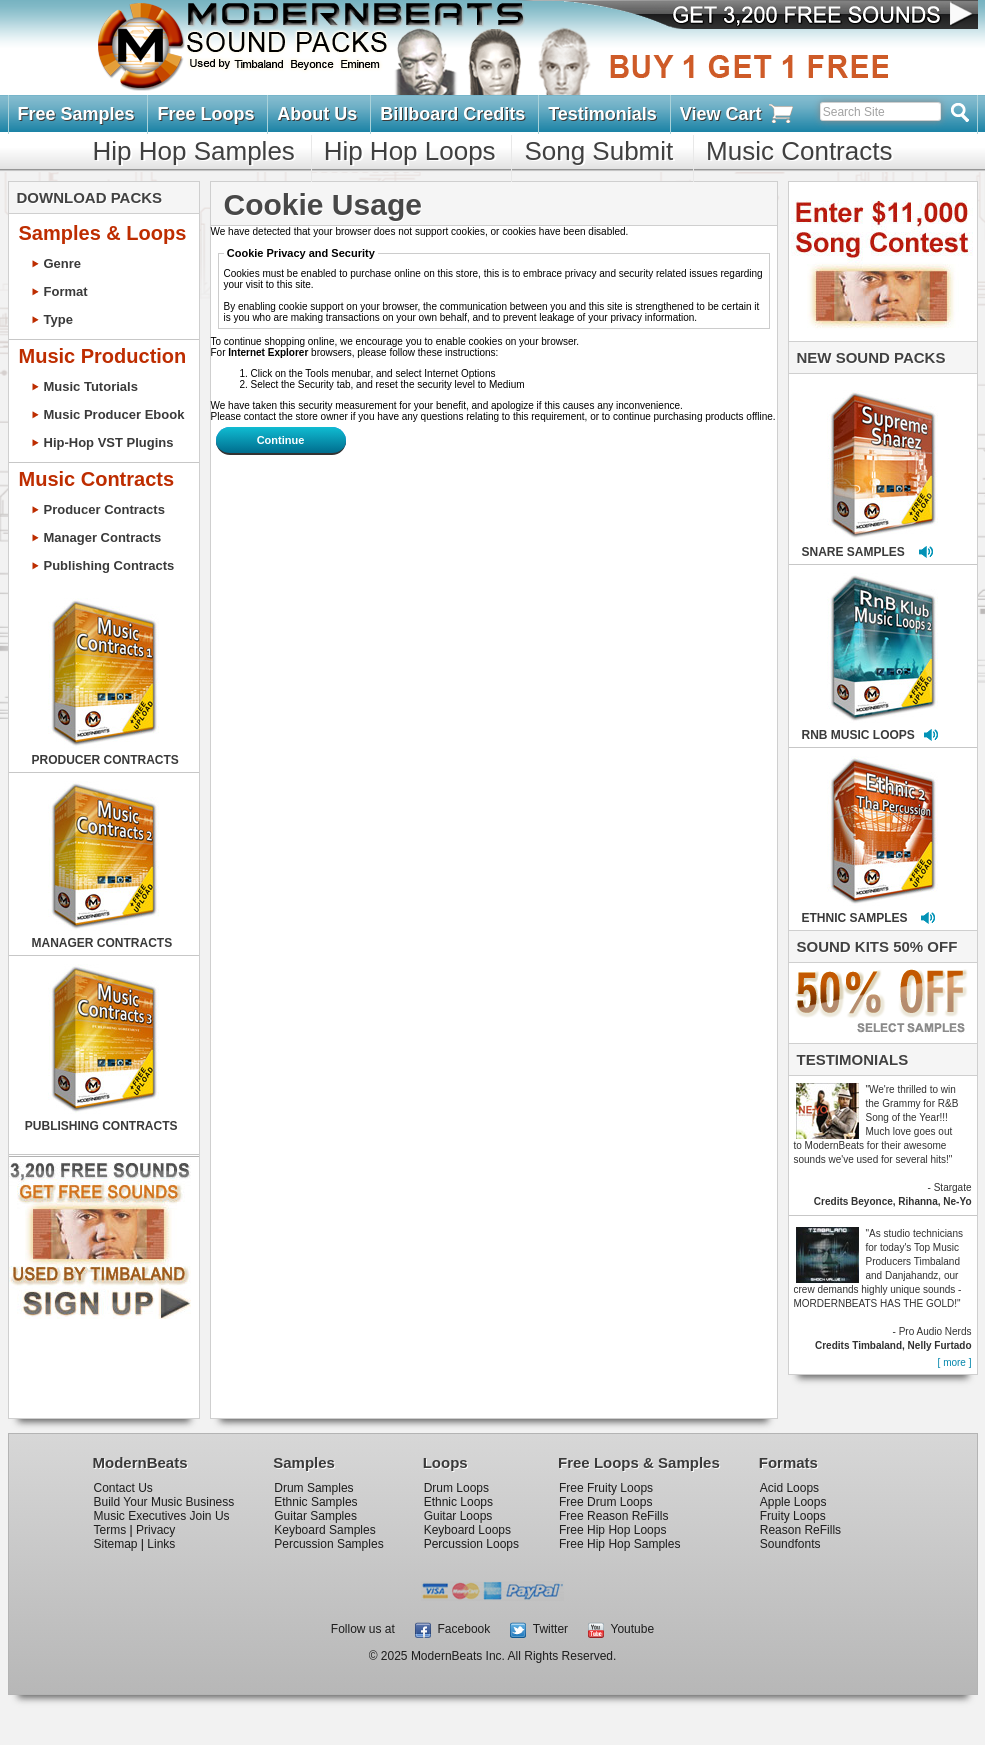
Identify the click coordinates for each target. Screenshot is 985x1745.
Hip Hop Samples (194, 151)
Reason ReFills (800, 1530)
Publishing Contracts (109, 565)
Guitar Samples (315, 1516)
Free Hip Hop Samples (619, 1544)
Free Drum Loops (605, 1502)
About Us (317, 114)
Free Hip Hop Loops (612, 1530)
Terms (110, 1530)
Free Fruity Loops (606, 1488)
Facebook (452, 1629)
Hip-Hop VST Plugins (109, 442)
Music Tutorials (91, 386)
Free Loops (205, 114)
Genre (63, 263)
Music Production (103, 356)
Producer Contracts (104, 509)
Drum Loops (456, 1488)
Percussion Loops (471, 1544)
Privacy (155, 1530)
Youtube (621, 1629)
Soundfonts (790, 1544)
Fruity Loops (793, 1516)
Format (66, 291)
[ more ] (955, 1362)
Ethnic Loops (458, 1502)
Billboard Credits (452, 114)
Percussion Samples (328, 1544)
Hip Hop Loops (410, 151)
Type (58, 319)
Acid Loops (789, 1488)
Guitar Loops (458, 1516)
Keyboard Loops (467, 1530)
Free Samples (76, 114)
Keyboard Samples (324, 1530)
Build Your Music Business (164, 1502)
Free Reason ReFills (613, 1516)
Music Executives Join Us (162, 1516)
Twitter (539, 1629)
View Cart (738, 114)
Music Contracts (799, 151)
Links (161, 1544)
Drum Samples (313, 1488)
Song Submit (598, 151)
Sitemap (116, 1544)
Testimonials (602, 114)
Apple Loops (793, 1502)
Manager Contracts (103, 537)
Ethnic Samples (315, 1502)
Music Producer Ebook (114, 414)
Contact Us (123, 1488)
